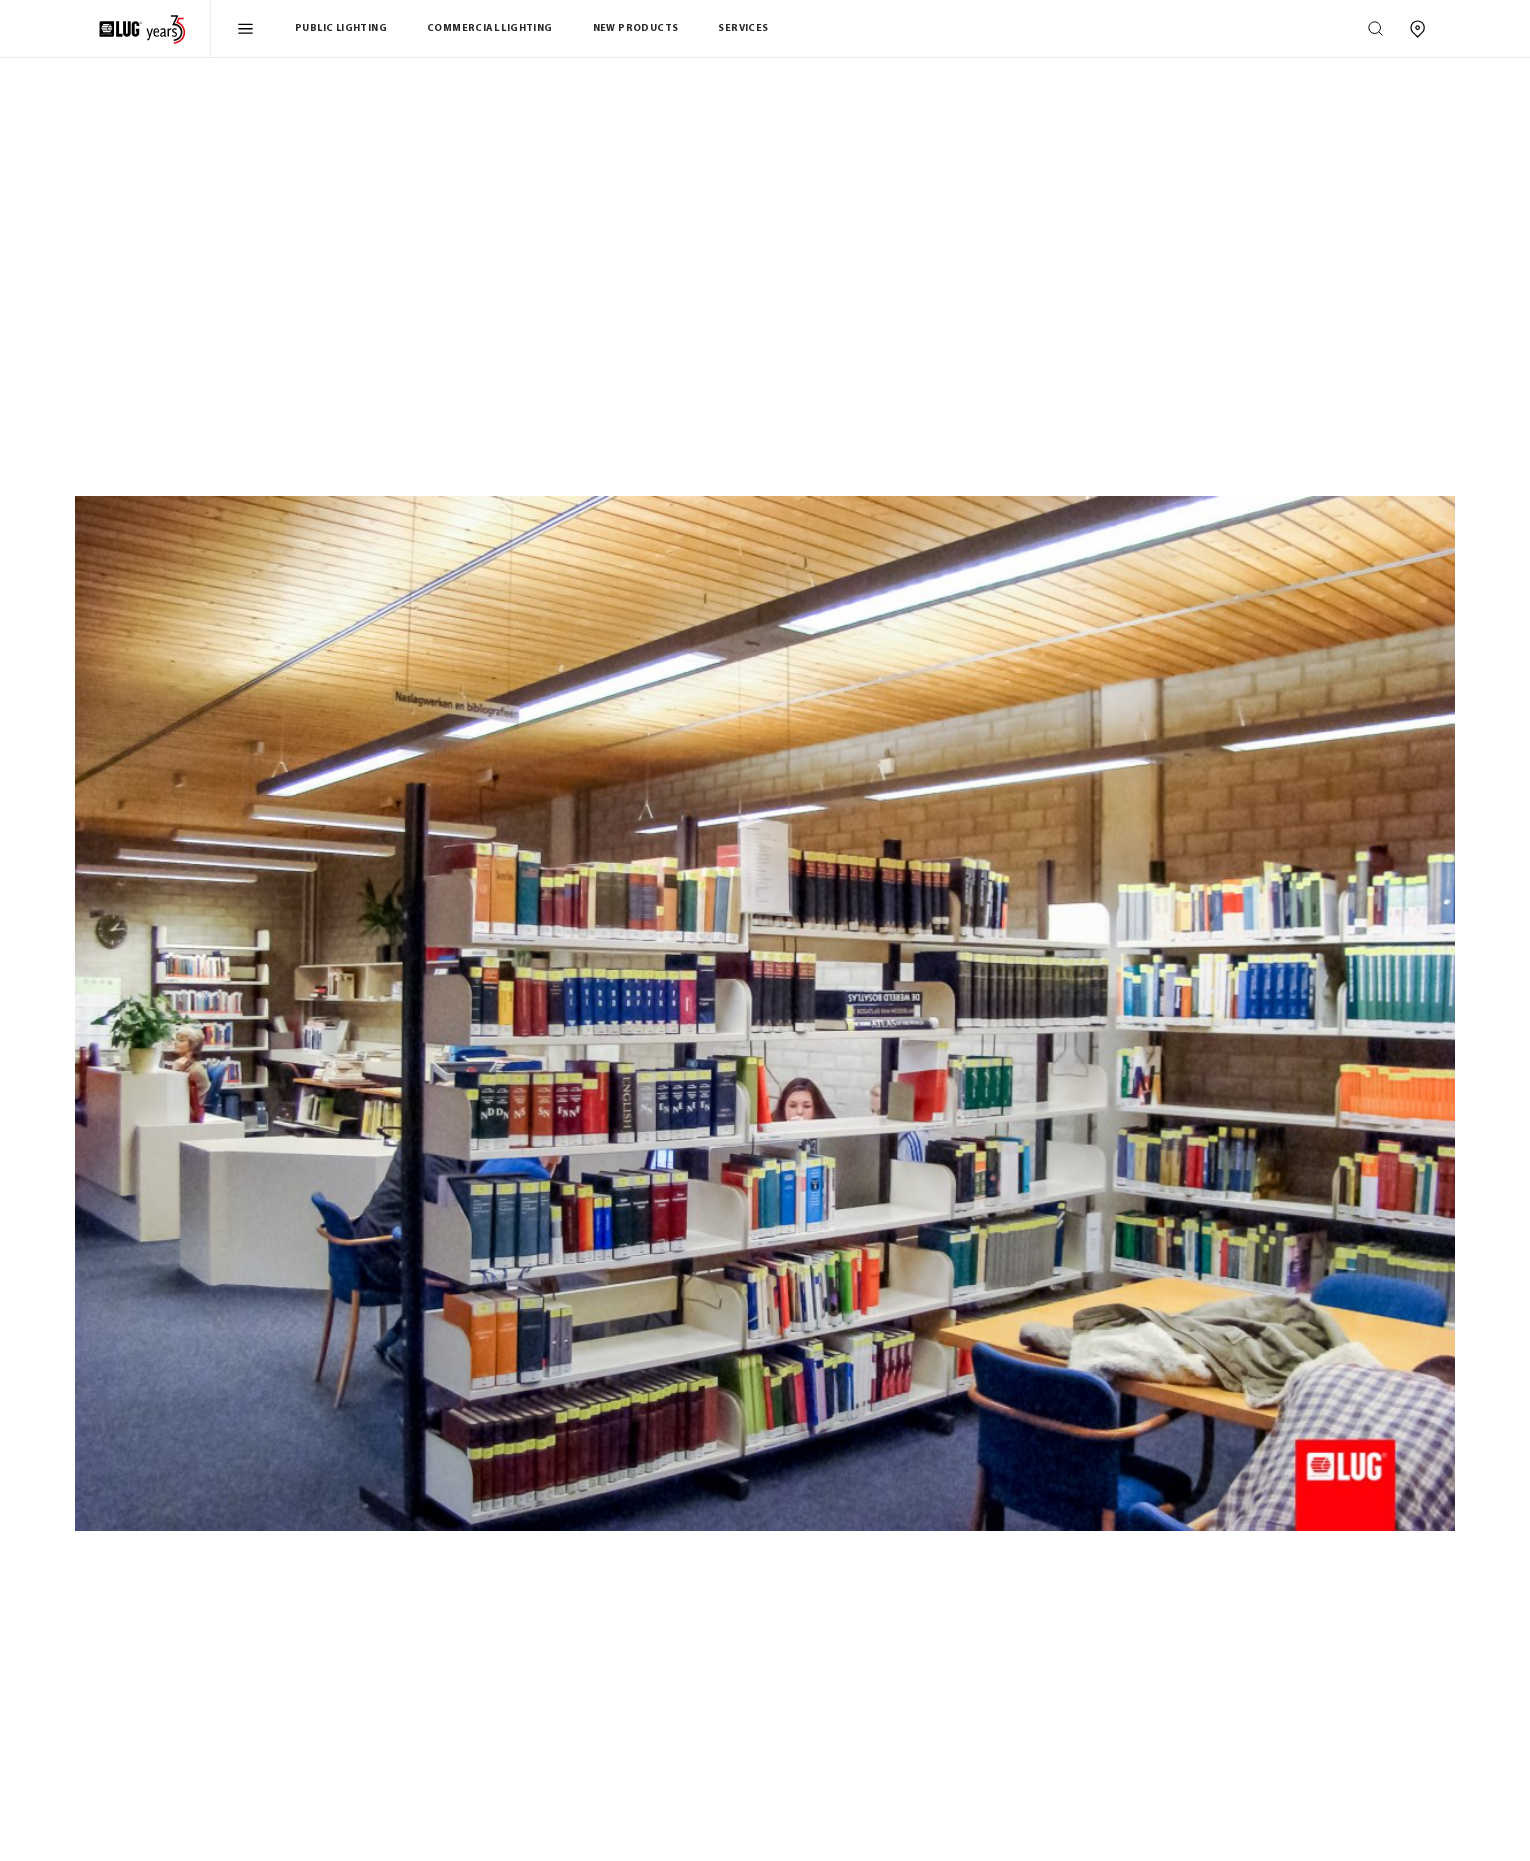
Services (743, 28)
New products (636, 28)
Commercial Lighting (490, 28)
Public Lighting (341, 28)
